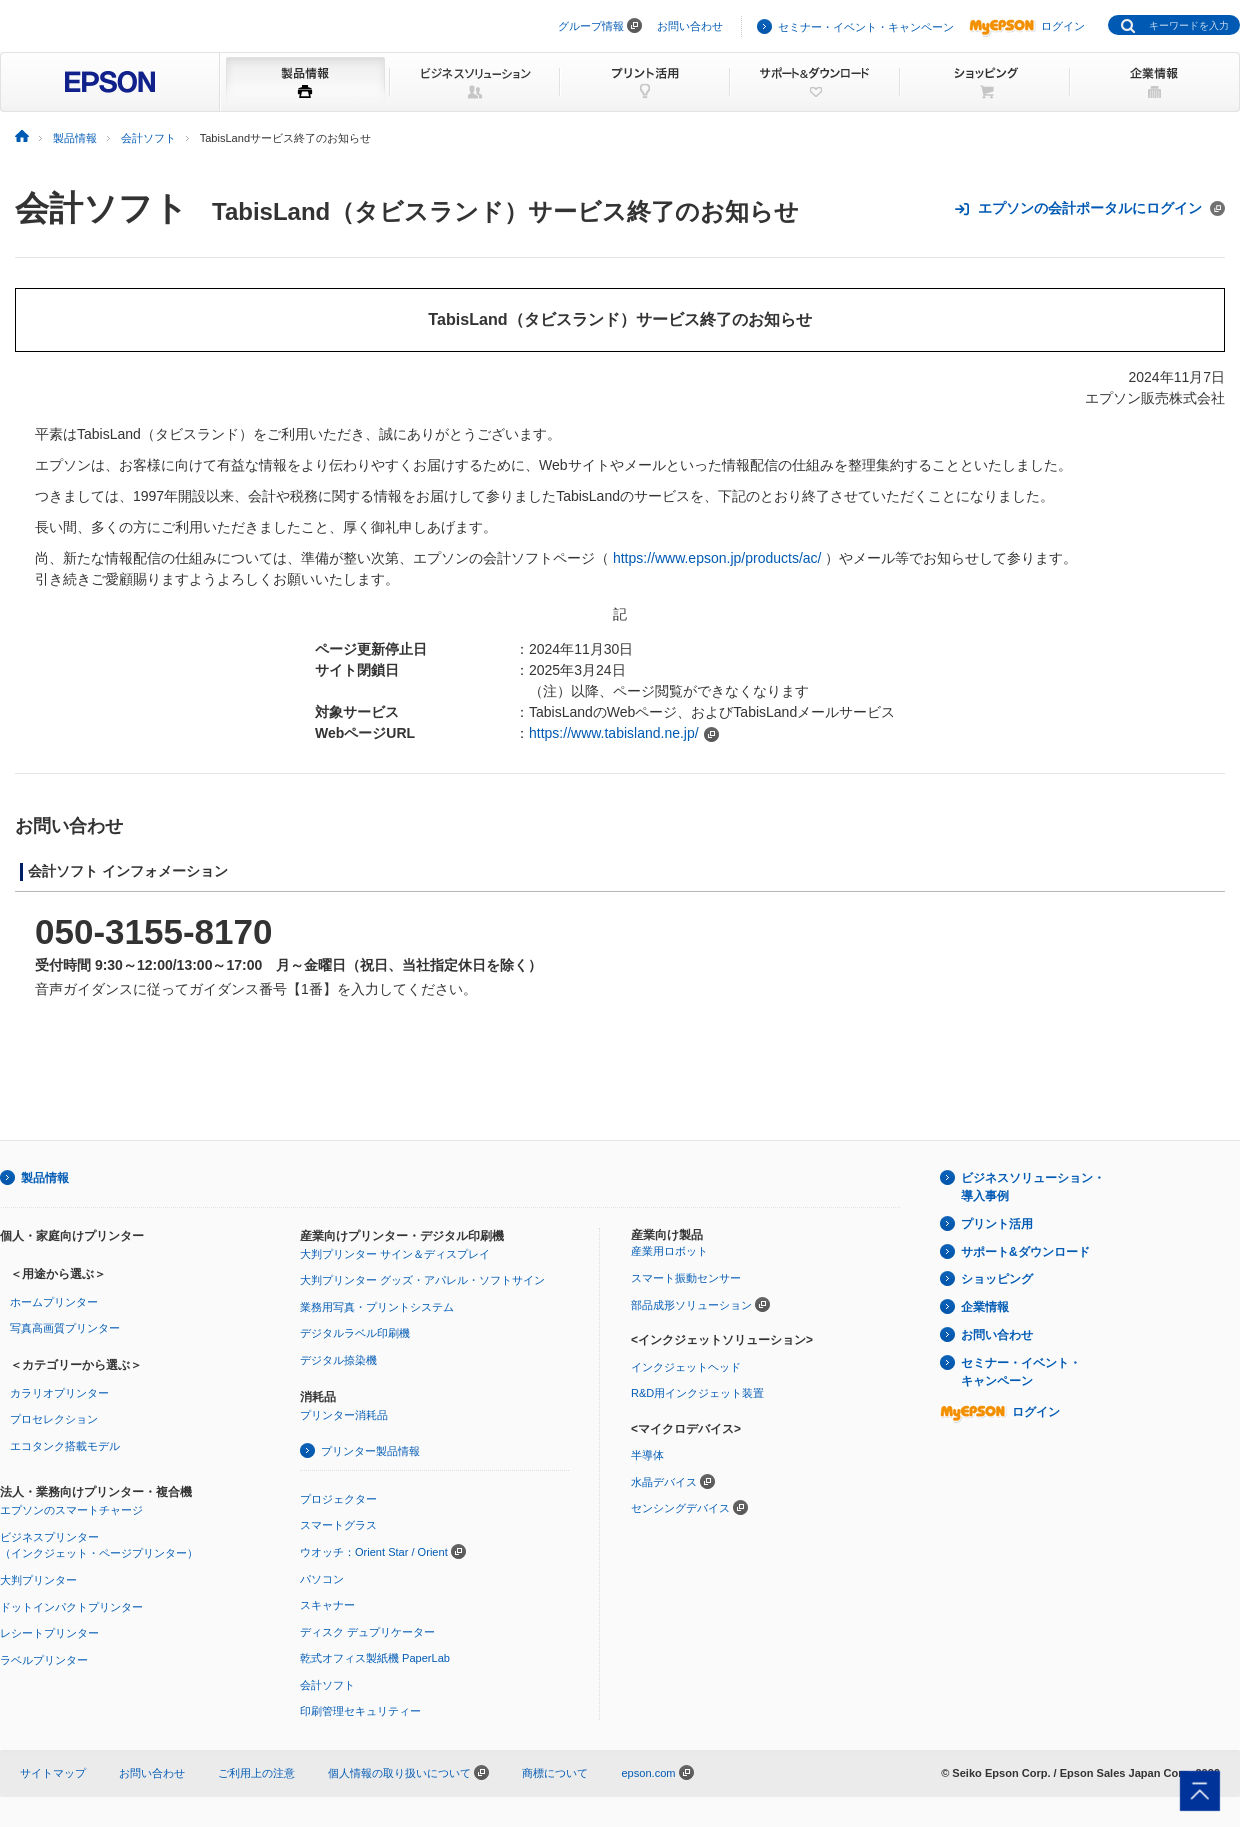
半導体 (647, 1455)
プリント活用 (997, 1224)
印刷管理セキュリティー (360, 1711)
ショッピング (997, 1279)
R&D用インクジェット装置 (697, 1393)
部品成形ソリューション (691, 1305)
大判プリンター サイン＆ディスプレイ (395, 1254)
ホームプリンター (54, 1302)
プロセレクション (54, 1419)
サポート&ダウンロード (1025, 1252)
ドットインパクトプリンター (71, 1607)
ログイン (1027, 26)
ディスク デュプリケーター (367, 1632)
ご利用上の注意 (256, 1773)
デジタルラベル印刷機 (355, 1333)
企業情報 (985, 1307)
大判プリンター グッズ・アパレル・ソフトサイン (422, 1280)
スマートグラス (338, 1525)
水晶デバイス (664, 1482)
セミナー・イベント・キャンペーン (866, 27)
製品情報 (45, 1178)
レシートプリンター (49, 1633)
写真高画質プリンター (65, 1328)
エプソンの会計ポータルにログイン (1089, 208)
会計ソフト (101, 208)
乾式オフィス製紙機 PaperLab (375, 1658)
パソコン (322, 1579)
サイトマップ (53, 1773)
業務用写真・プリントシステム (377, 1307)
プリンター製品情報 (370, 1451)
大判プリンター (38, 1580)
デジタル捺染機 (338, 1360)
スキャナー (327, 1605)
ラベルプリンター (44, 1660)
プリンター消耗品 (344, 1415)
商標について (555, 1773)
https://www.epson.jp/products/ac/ (717, 558)
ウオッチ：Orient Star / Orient (374, 1552)
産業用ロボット (669, 1251)
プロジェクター (338, 1499)
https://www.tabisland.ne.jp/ (614, 733)
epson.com (648, 1773)
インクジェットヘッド (686, 1367)
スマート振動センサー (686, 1278)
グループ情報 (591, 26)
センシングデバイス (680, 1508)
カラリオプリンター (59, 1393)
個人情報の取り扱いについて (408, 1773)
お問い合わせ (690, 26)
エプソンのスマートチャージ (71, 1510)
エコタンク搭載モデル (65, 1446)
